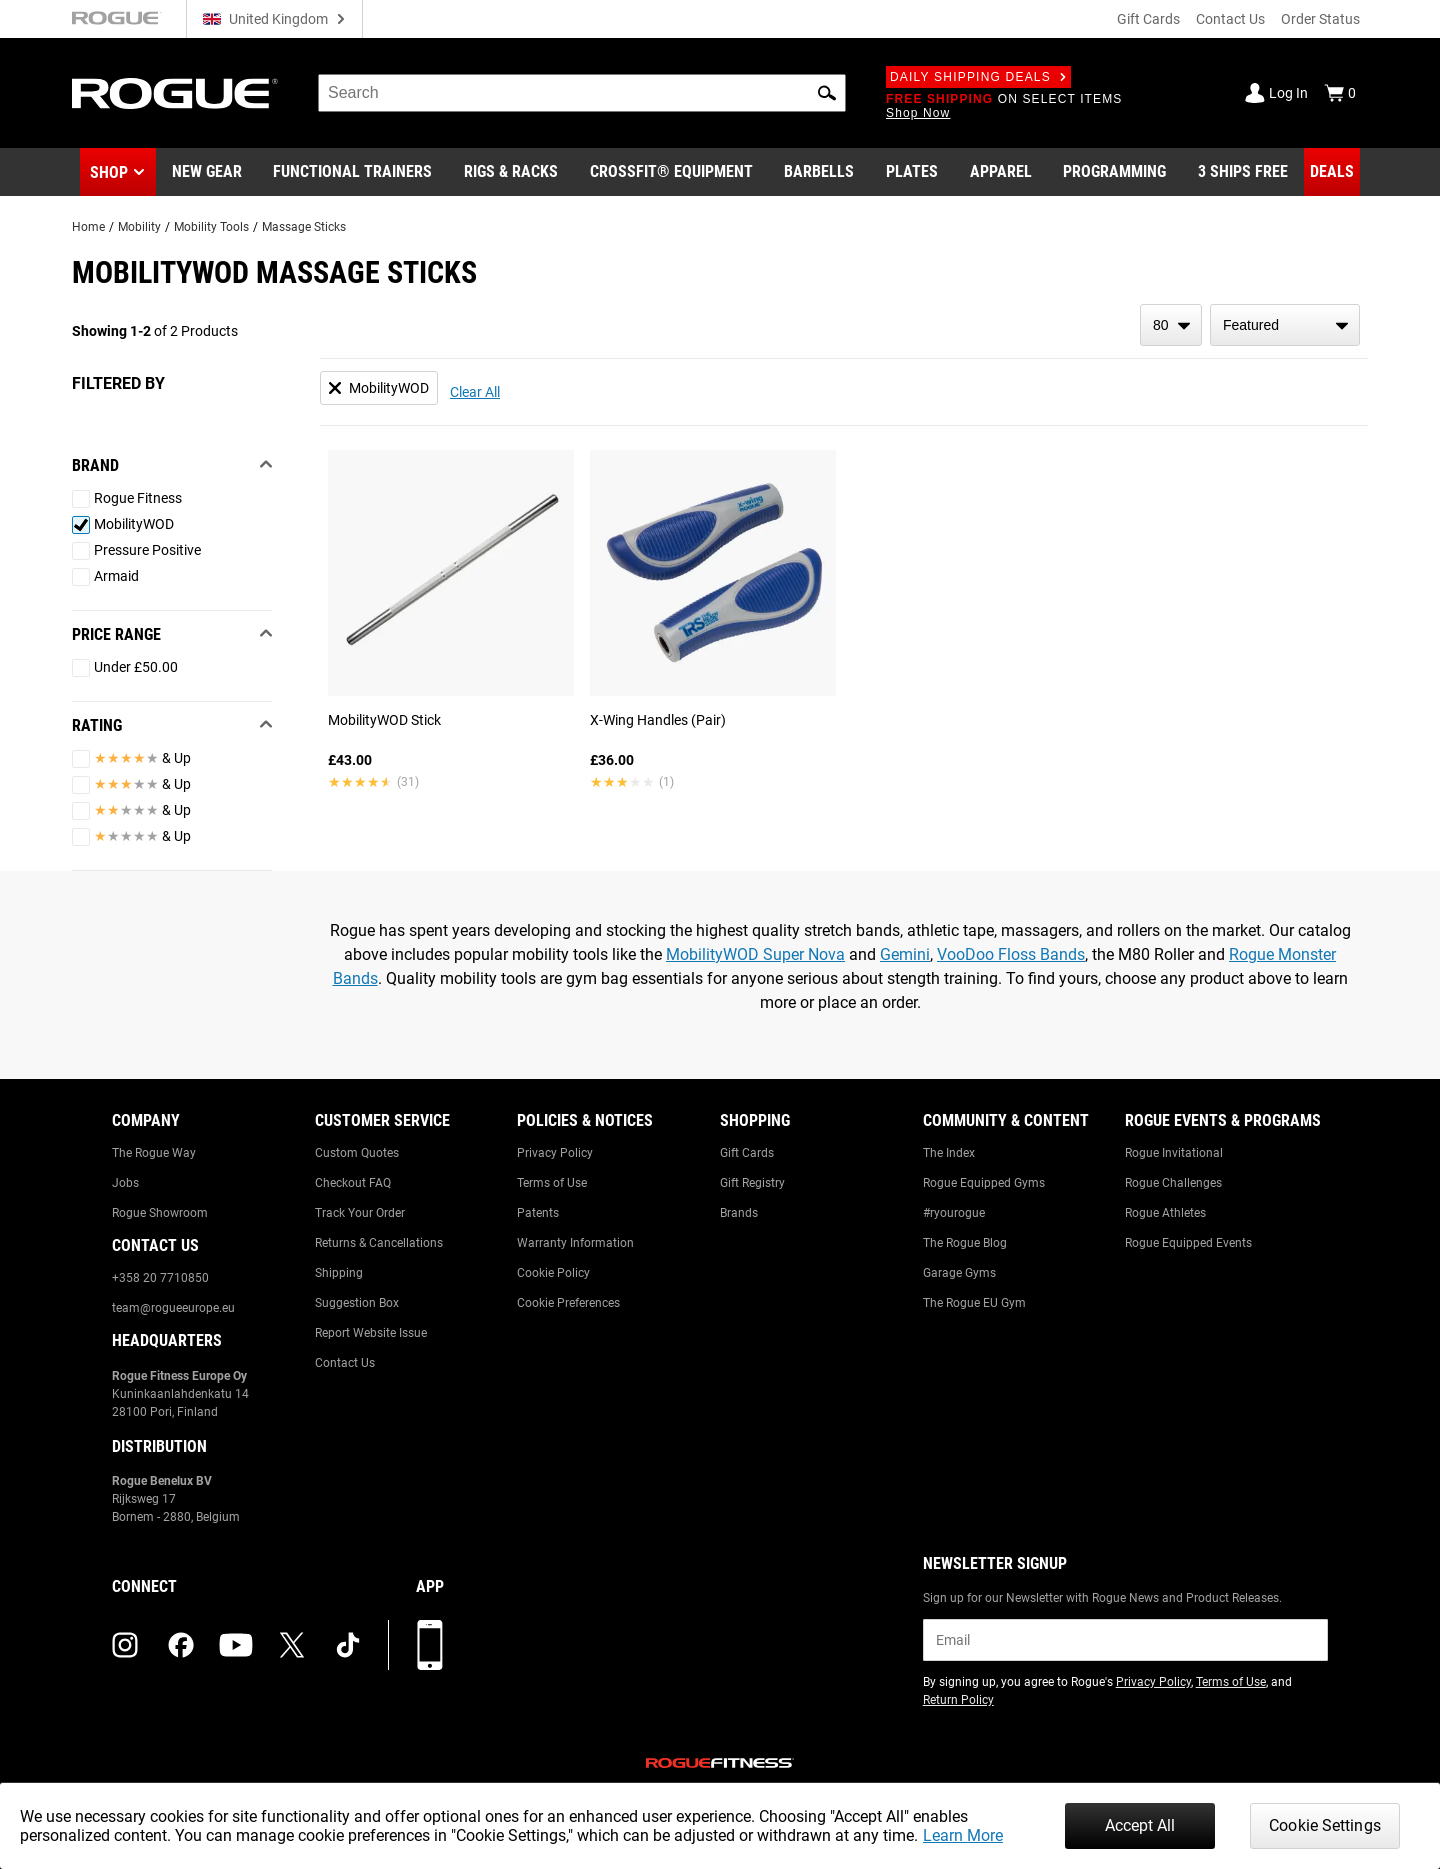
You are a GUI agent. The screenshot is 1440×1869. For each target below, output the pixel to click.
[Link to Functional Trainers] (352, 172)
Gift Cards (1148, 19)
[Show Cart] (1340, 93)
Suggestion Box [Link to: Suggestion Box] (357, 1303)
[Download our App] (430, 1645)
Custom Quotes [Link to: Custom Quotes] (357, 1153)
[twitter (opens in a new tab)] (292, 1645)
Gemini (905, 954)
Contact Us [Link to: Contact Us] (345, 1363)
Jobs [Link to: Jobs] (125, 1183)
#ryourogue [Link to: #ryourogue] (954, 1213)
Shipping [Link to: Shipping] (339, 1273)
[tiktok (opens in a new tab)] (348, 1645)
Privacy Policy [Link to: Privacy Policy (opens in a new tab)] (1153, 1682)
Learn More (963, 1835)
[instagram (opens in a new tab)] (125, 1645)
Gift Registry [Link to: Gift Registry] (752, 1183)
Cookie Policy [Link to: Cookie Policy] (553, 1273)
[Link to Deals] (1332, 172)
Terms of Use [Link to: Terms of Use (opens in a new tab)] (1231, 1682)
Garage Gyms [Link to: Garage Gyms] (959, 1273)
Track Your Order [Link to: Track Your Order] (360, 1213)
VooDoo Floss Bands (1011, 954)
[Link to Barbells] (819, 172)
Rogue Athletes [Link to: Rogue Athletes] (1165, 1213)
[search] (582, 93)
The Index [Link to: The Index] (949, 1153)
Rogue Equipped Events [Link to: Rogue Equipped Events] (1188, 1243)
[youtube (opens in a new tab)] (236, 1645)
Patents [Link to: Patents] (538, 1213)
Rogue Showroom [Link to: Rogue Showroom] (160, 1213)
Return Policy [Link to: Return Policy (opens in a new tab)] (958, 1700)
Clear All (475, 392)
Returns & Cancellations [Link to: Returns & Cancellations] (379, 1243)
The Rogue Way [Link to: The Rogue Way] (154, 1153)
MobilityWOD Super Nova (755, 954)
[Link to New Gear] (207, 172)
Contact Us (1230, 19)
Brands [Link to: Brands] (739, 1213)
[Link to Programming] (1114, 172)
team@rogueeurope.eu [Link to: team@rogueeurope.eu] (173, 1308)
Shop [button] (109, 172)
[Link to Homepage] (175, 93)
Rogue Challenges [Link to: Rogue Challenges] (1173, 1183)
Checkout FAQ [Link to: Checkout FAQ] (353, 1183)
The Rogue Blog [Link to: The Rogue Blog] (965, 1243)
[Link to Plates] (912, 172)
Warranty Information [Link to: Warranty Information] (575, 1243)
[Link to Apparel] (1001, 172)
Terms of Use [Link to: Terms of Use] (552, 1183)
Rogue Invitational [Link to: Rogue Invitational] (1174, 1153)
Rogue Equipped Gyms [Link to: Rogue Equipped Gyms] (984, 1183)
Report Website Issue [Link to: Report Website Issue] (371, 1333)
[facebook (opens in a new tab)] (181, 1645)
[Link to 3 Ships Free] (1243, 172)
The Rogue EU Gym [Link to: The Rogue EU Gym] (974, 1303)
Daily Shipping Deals (978, 77)
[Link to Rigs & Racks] (511, 172)
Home (88, 227)
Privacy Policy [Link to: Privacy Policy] (555, 1153)
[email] (1125, 1640)
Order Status (1320, 19)
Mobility (139, 227)
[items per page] (1171, 325)
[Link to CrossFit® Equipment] (671, 172)
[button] (827, 93)
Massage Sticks (304, 227)
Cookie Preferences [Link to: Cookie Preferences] (568, 1303)
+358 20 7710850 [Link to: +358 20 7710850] (160, 1278)
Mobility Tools (211, 227)
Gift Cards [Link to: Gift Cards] (747, 1153)
